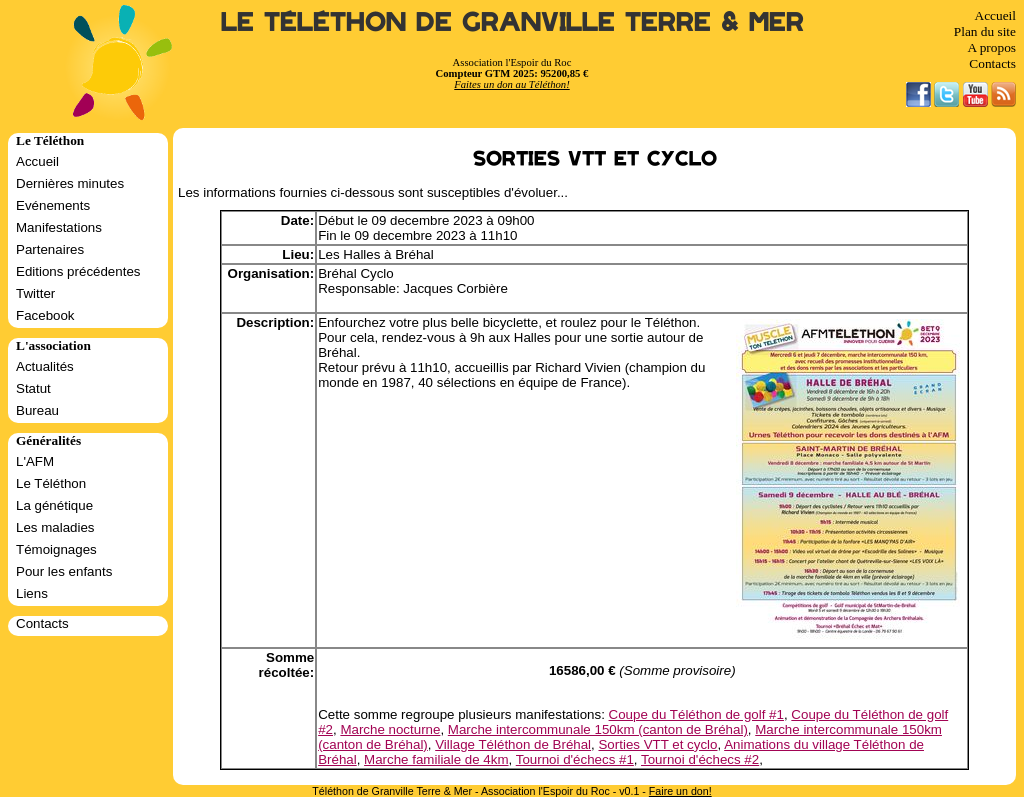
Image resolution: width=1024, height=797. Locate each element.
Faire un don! (680, 791)
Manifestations (59, 227)
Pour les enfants (64, 571)
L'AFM (35, 461)
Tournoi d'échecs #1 (575, 759)
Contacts (992, 63)
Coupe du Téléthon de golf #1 (696, 714)
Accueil (995, 15)
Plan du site (985, 31)
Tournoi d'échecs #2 (700, 759)
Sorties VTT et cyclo (657, 744)
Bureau (37, 410)
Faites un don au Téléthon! (511, 84)
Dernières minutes (70, 183)
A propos (991, 47)
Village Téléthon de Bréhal (513, 744)
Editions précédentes (78, 271)
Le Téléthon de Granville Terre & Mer (512, 22)
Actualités (45, 366)
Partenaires (50, 249)
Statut (33, 388)
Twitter (35, 293)
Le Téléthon (51, 483)
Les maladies (55, 527)
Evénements (53, 205)
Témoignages (56, 549)
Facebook (45, 315)
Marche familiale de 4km (436, 759)
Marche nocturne (390, 729)
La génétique (54, 505)
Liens (32, 593)
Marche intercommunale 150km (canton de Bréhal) (598, 729)
